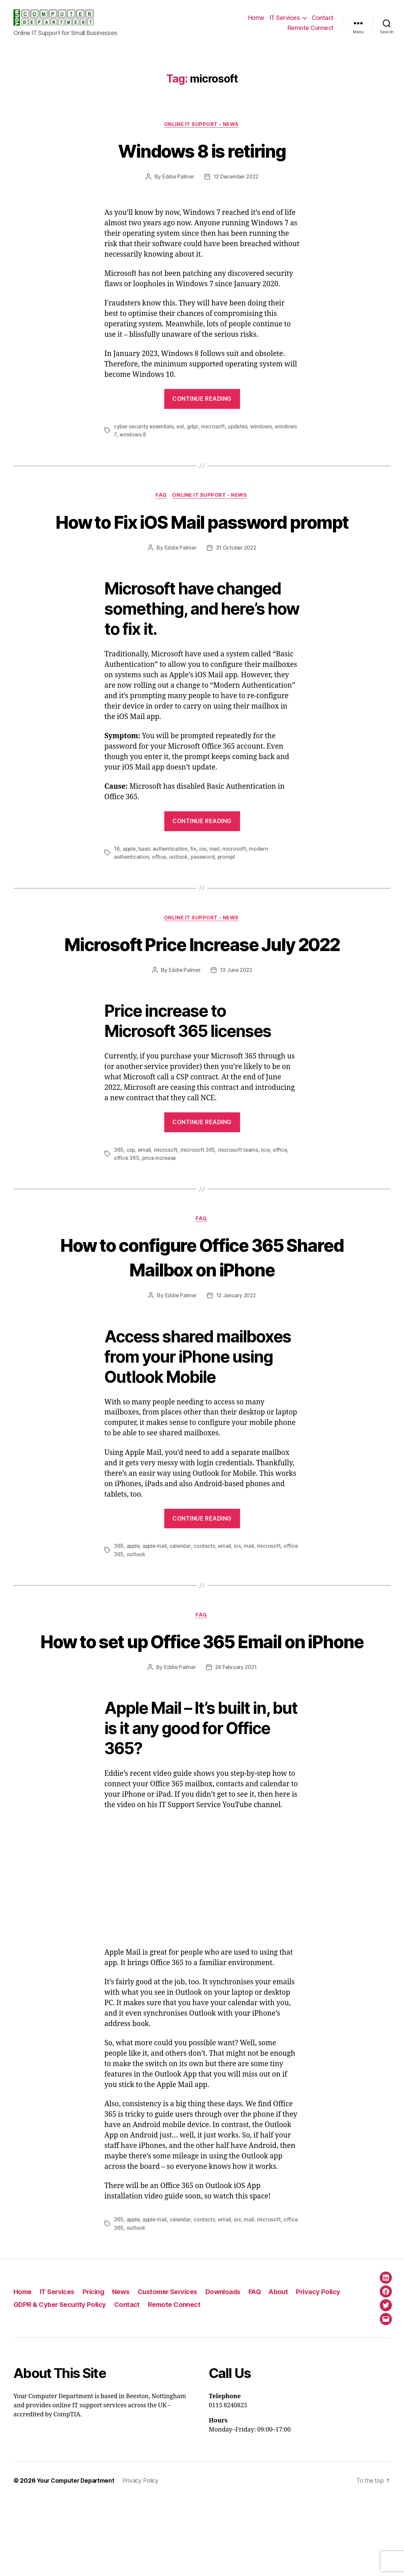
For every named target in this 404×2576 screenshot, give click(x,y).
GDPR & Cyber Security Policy (61, 2381)
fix (195, 874)
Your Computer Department (77, 2557)
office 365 (126, 1208)
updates (240, 427)
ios (204, 874)
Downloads (234, 2368)
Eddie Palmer (176, 177)
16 (116, 874)
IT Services (285, 17)
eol (182, 427)
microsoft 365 (198, 1200)
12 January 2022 (236, 1347)
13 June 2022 (237, 1021)
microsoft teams (238, 1200)
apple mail (156, 1597)
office (159, 882)
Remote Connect (311, 27)
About (292, 2368)
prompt (227, 882)
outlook (179, 882)
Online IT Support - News (201, 125)
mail (215, 874)
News (126, 2368)
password (203, 882)
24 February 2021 (236, 1743)
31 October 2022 (236, 573)
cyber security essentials (144, 427)
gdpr (194, 427)
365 (119, 1200)
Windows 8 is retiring (202, 151)
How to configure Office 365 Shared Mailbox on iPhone (202, 1308)
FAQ (161, 496)
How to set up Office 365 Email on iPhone (202, 1705)
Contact (323, 17)
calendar (182, 1597)
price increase (159, 1208)
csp (131, 1200)
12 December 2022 (236, 177)
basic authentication (164, 874)
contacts (206, 1597)
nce (266, 1200)
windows (263, 427)
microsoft (215, 427)
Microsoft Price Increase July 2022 (202, 982)
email (145, 1200)
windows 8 (132, 435)
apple (129, 874)
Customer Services (176, 2368)
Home (256, 17)
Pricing (97, 2368)
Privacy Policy (333, 2368)
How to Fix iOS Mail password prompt (202, 534)
